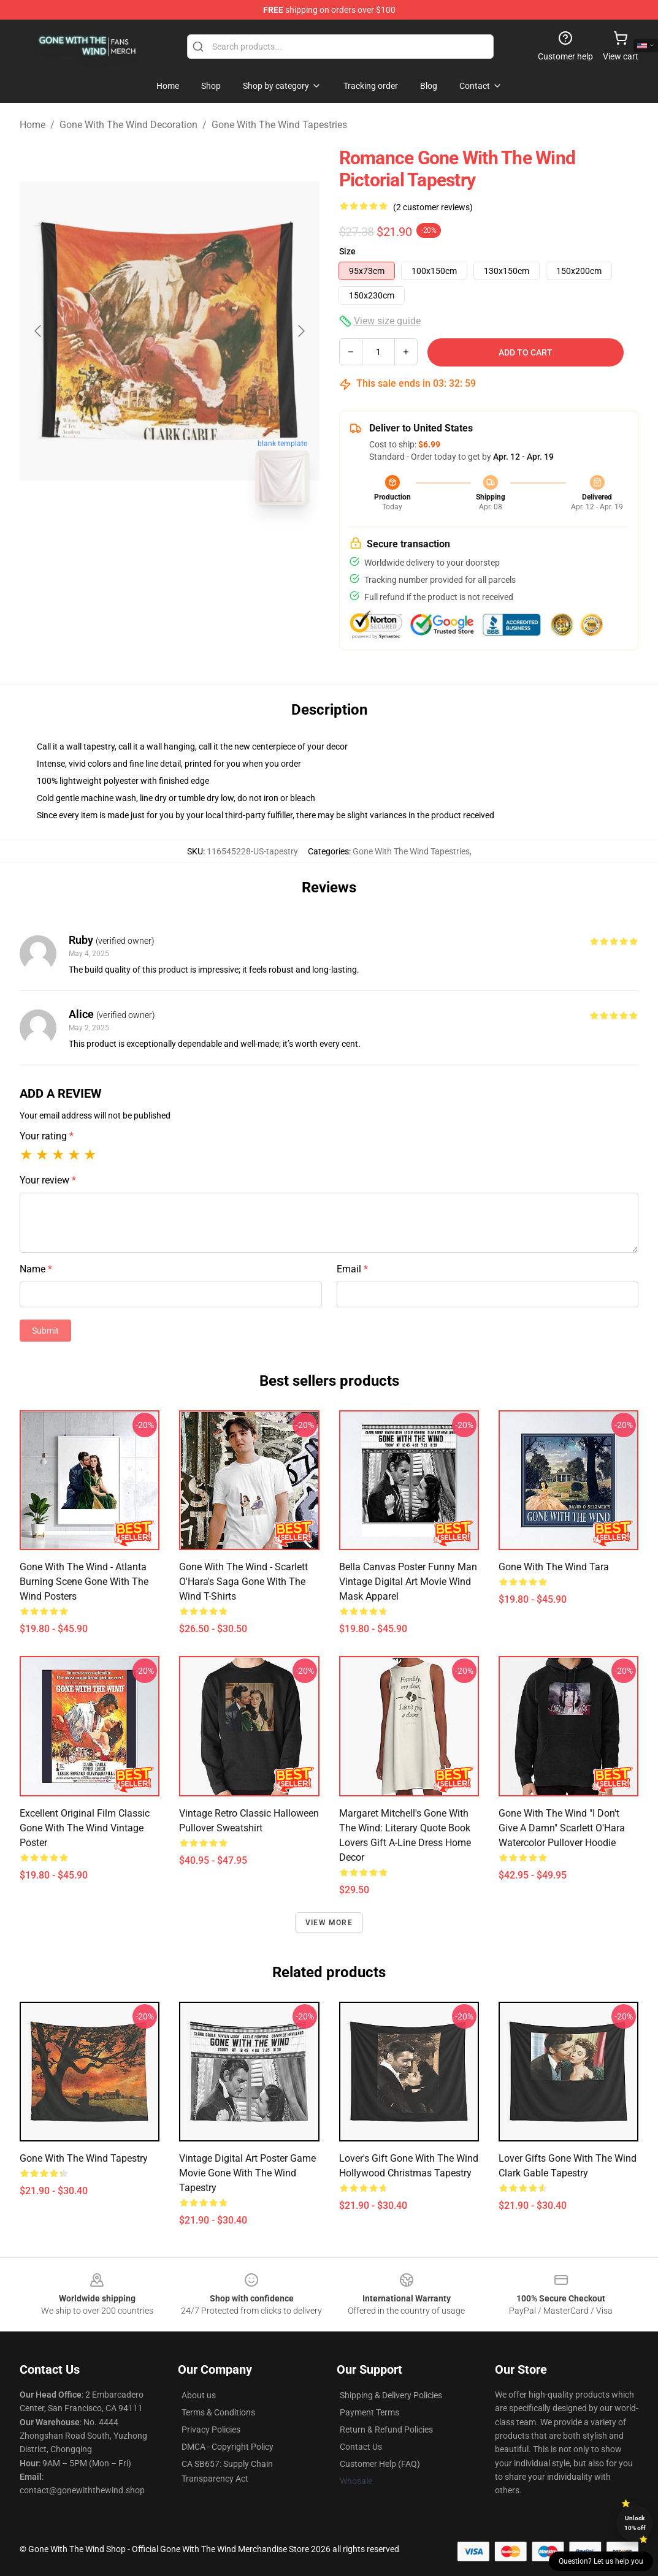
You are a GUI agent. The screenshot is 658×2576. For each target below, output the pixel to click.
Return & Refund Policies (386, 2429)
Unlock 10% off (635, 2523)
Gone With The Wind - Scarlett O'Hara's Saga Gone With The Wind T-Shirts (243, 1581)
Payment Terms (369, 2412)
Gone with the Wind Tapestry (84, 2158)
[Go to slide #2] (201, 542)
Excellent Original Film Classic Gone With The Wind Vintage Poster (85, 1827)
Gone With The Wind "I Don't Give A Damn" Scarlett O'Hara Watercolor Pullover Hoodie (562, 1827)
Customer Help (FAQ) (380, 2464)
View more (329, 1922)
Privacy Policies (211, 2429)
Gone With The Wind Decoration (128, 125)
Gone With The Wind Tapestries (279, 125)
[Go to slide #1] (138, 542)
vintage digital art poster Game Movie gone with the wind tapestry (247, 2173)
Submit (45, 1330)
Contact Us (361, 2447)
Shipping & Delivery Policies (391, 2395)
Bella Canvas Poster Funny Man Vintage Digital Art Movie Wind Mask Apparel (408, 1581)
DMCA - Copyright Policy (228, 2447)
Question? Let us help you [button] (601, 2561)
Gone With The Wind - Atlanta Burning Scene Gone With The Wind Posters (84, 1581)
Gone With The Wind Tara (554, 1567)
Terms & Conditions (218, 2412)
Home (32, 125)
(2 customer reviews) (433, 207)
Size (347, 251)
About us (199, 2395)
